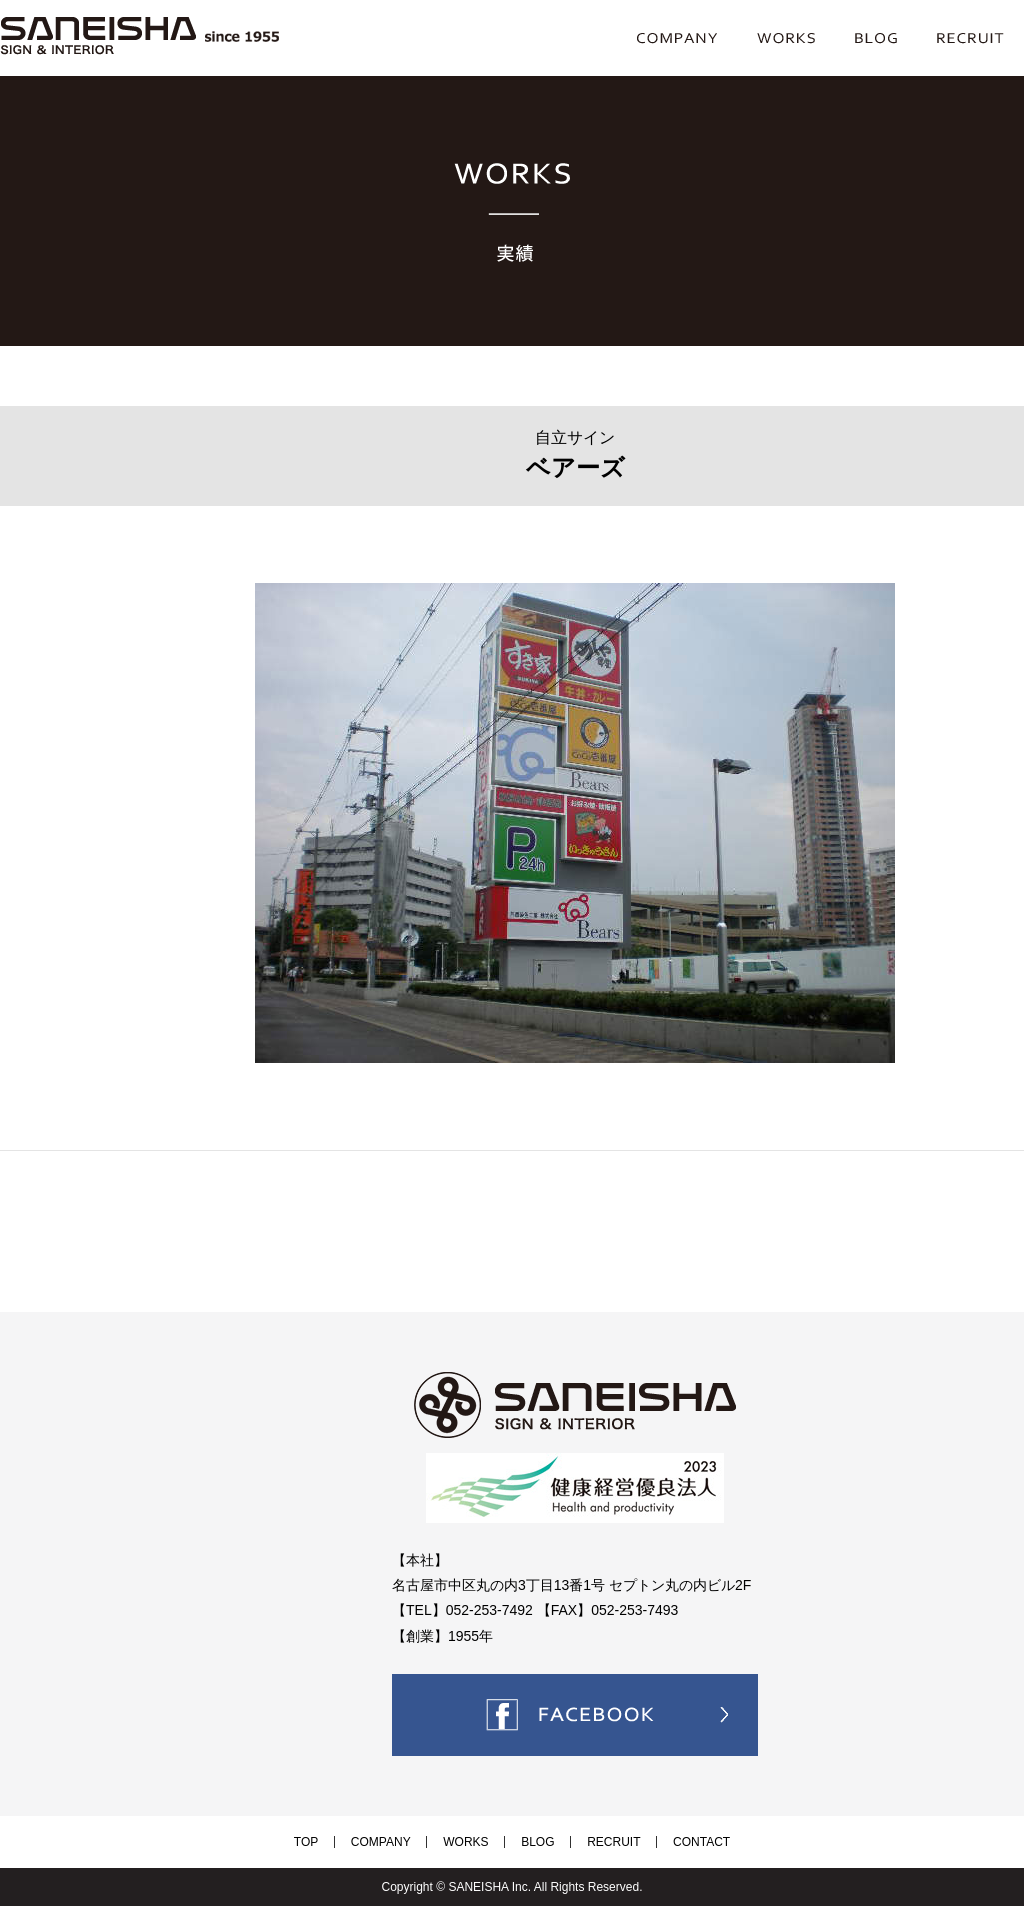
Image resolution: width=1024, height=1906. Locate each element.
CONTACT (662, 1842)
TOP (345, 1842)
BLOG (529, 1842)
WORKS (473, 1842)
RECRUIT (590, 1842)
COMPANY (404, 1842)
